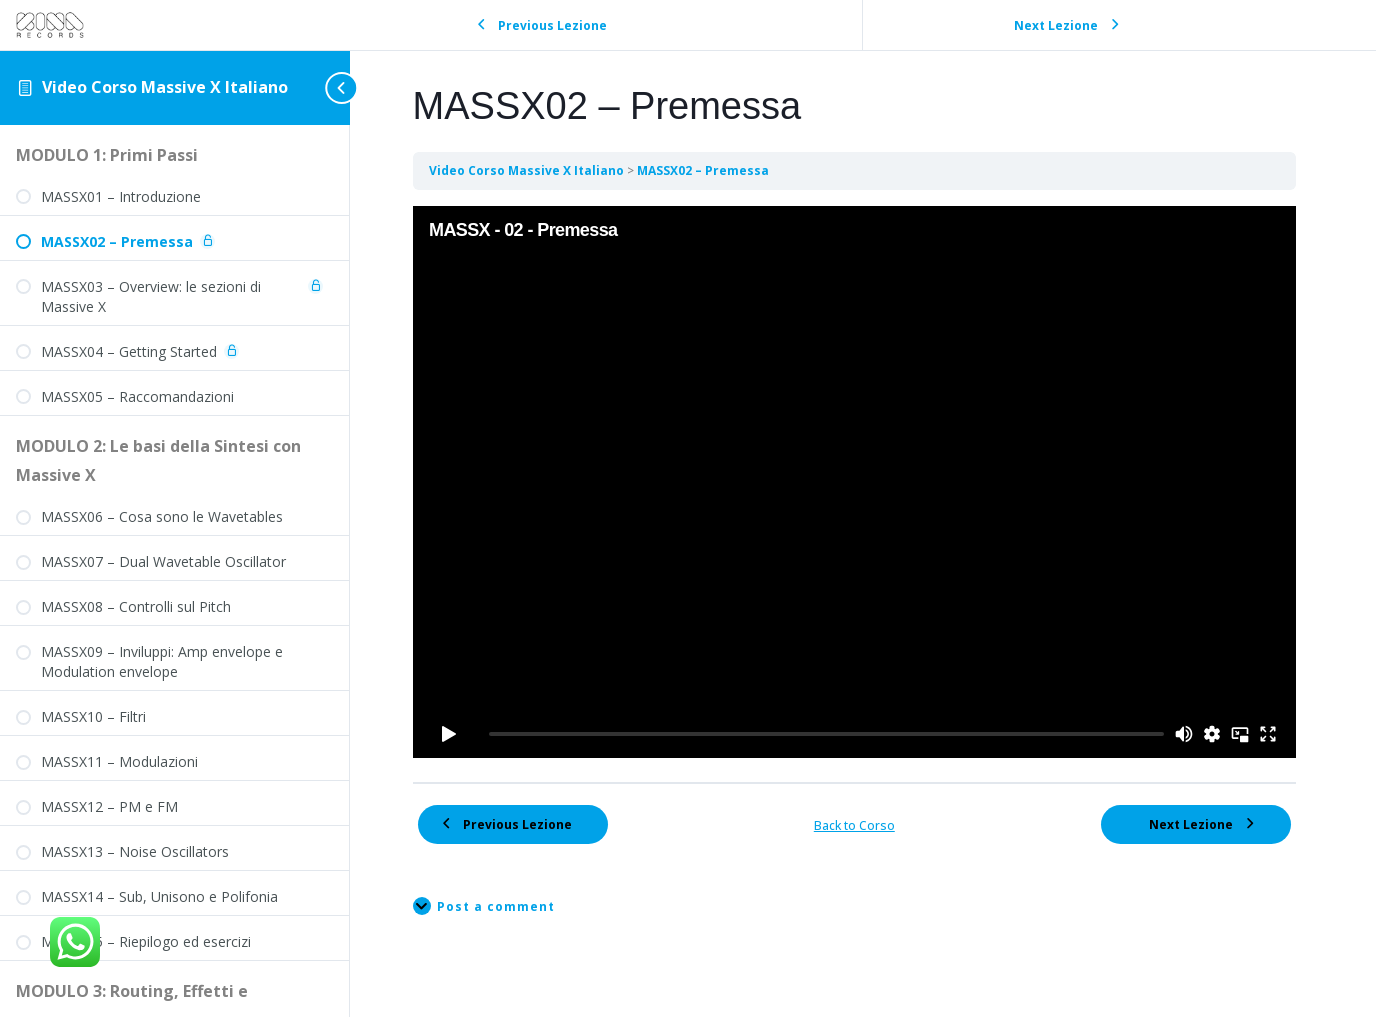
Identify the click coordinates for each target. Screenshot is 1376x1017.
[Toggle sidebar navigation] (325, 87)
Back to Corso (863, 815)
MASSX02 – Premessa (720, 170)
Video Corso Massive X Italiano (165, 87)
